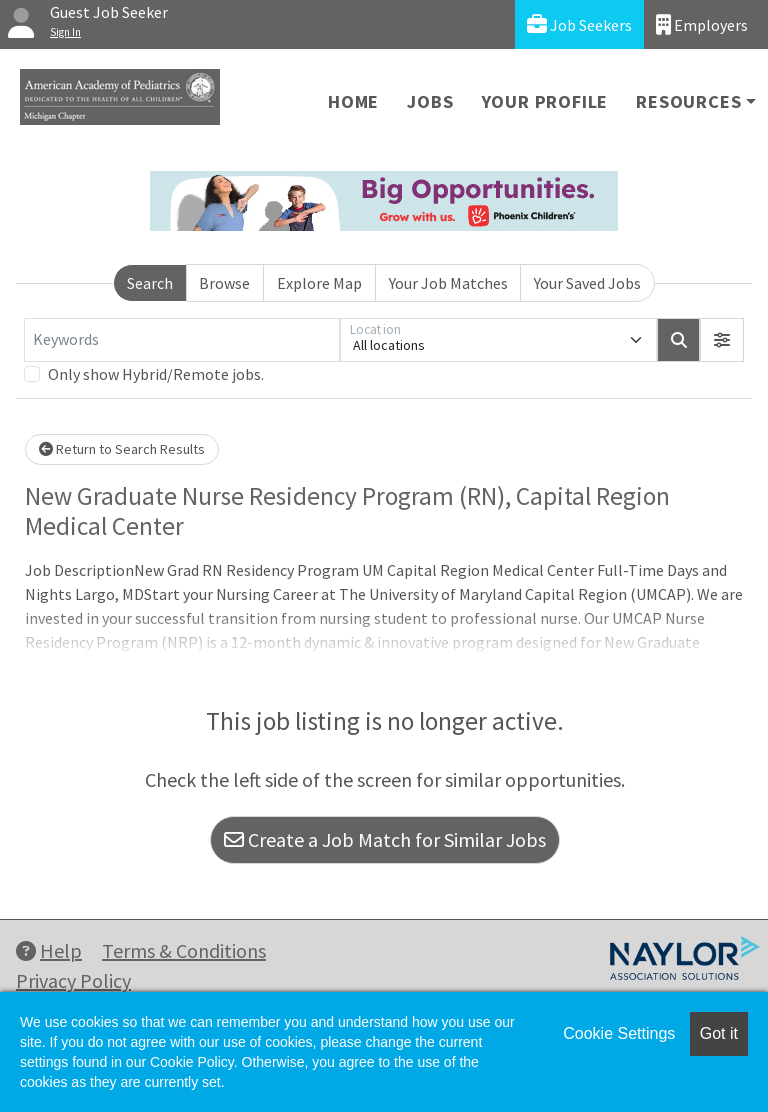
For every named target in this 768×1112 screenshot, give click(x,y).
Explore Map (319, 283)
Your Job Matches (448, 283)
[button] (722, 340)
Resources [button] (688, 101)
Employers (702, 24)
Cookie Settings (619, 1033)
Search (150, 283)
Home (353, 101)
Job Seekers (579, 24)
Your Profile (545, 101)
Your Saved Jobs (587, 283)
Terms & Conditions (184, 950)
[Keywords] (182, 340)
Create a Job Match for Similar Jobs (385, 839)
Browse (224, 283)
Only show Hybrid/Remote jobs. (156, 374)
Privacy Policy (73, 980)
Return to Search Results (122, 449)
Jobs (430, 101)
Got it (719, 1033)
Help (49, 950)
